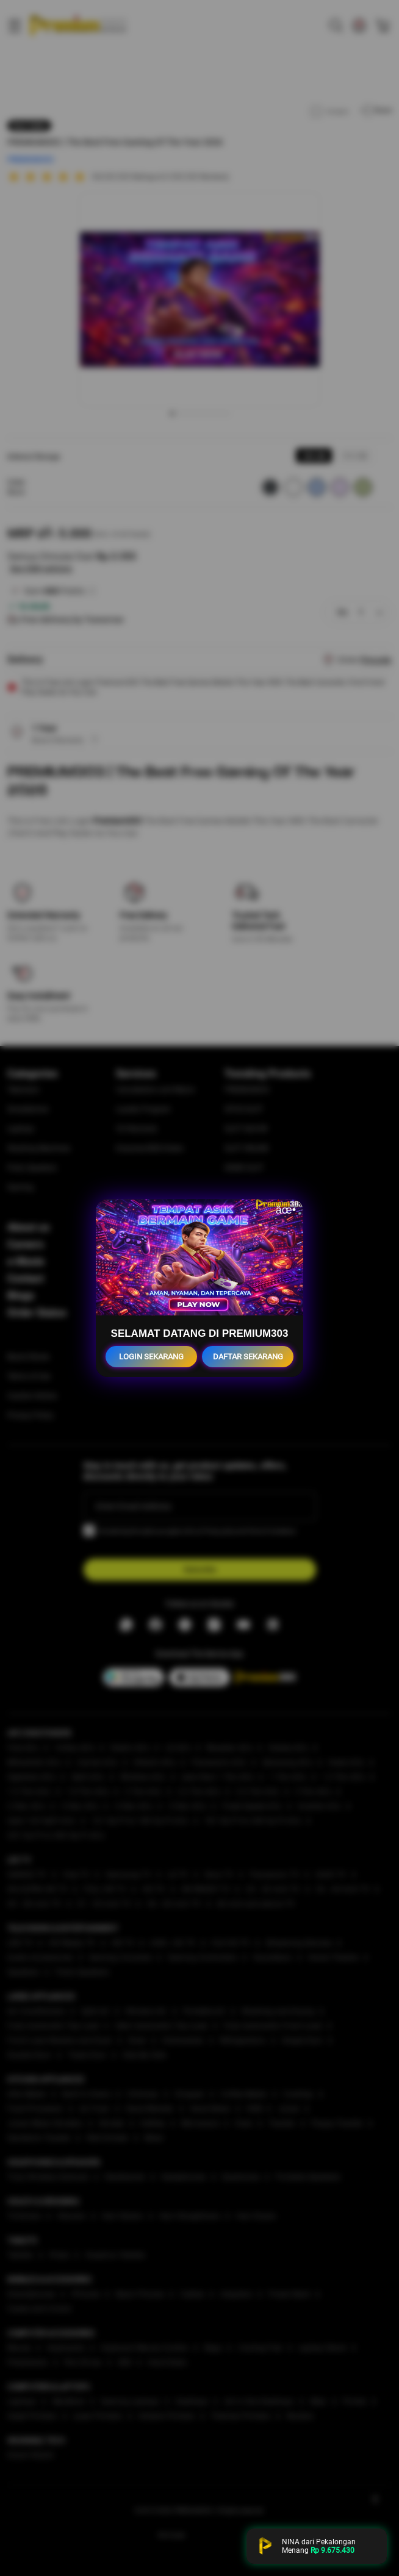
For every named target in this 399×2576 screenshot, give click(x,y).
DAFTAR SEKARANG (248, 1356)
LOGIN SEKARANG (151, 1356)
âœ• (286, 1210)
